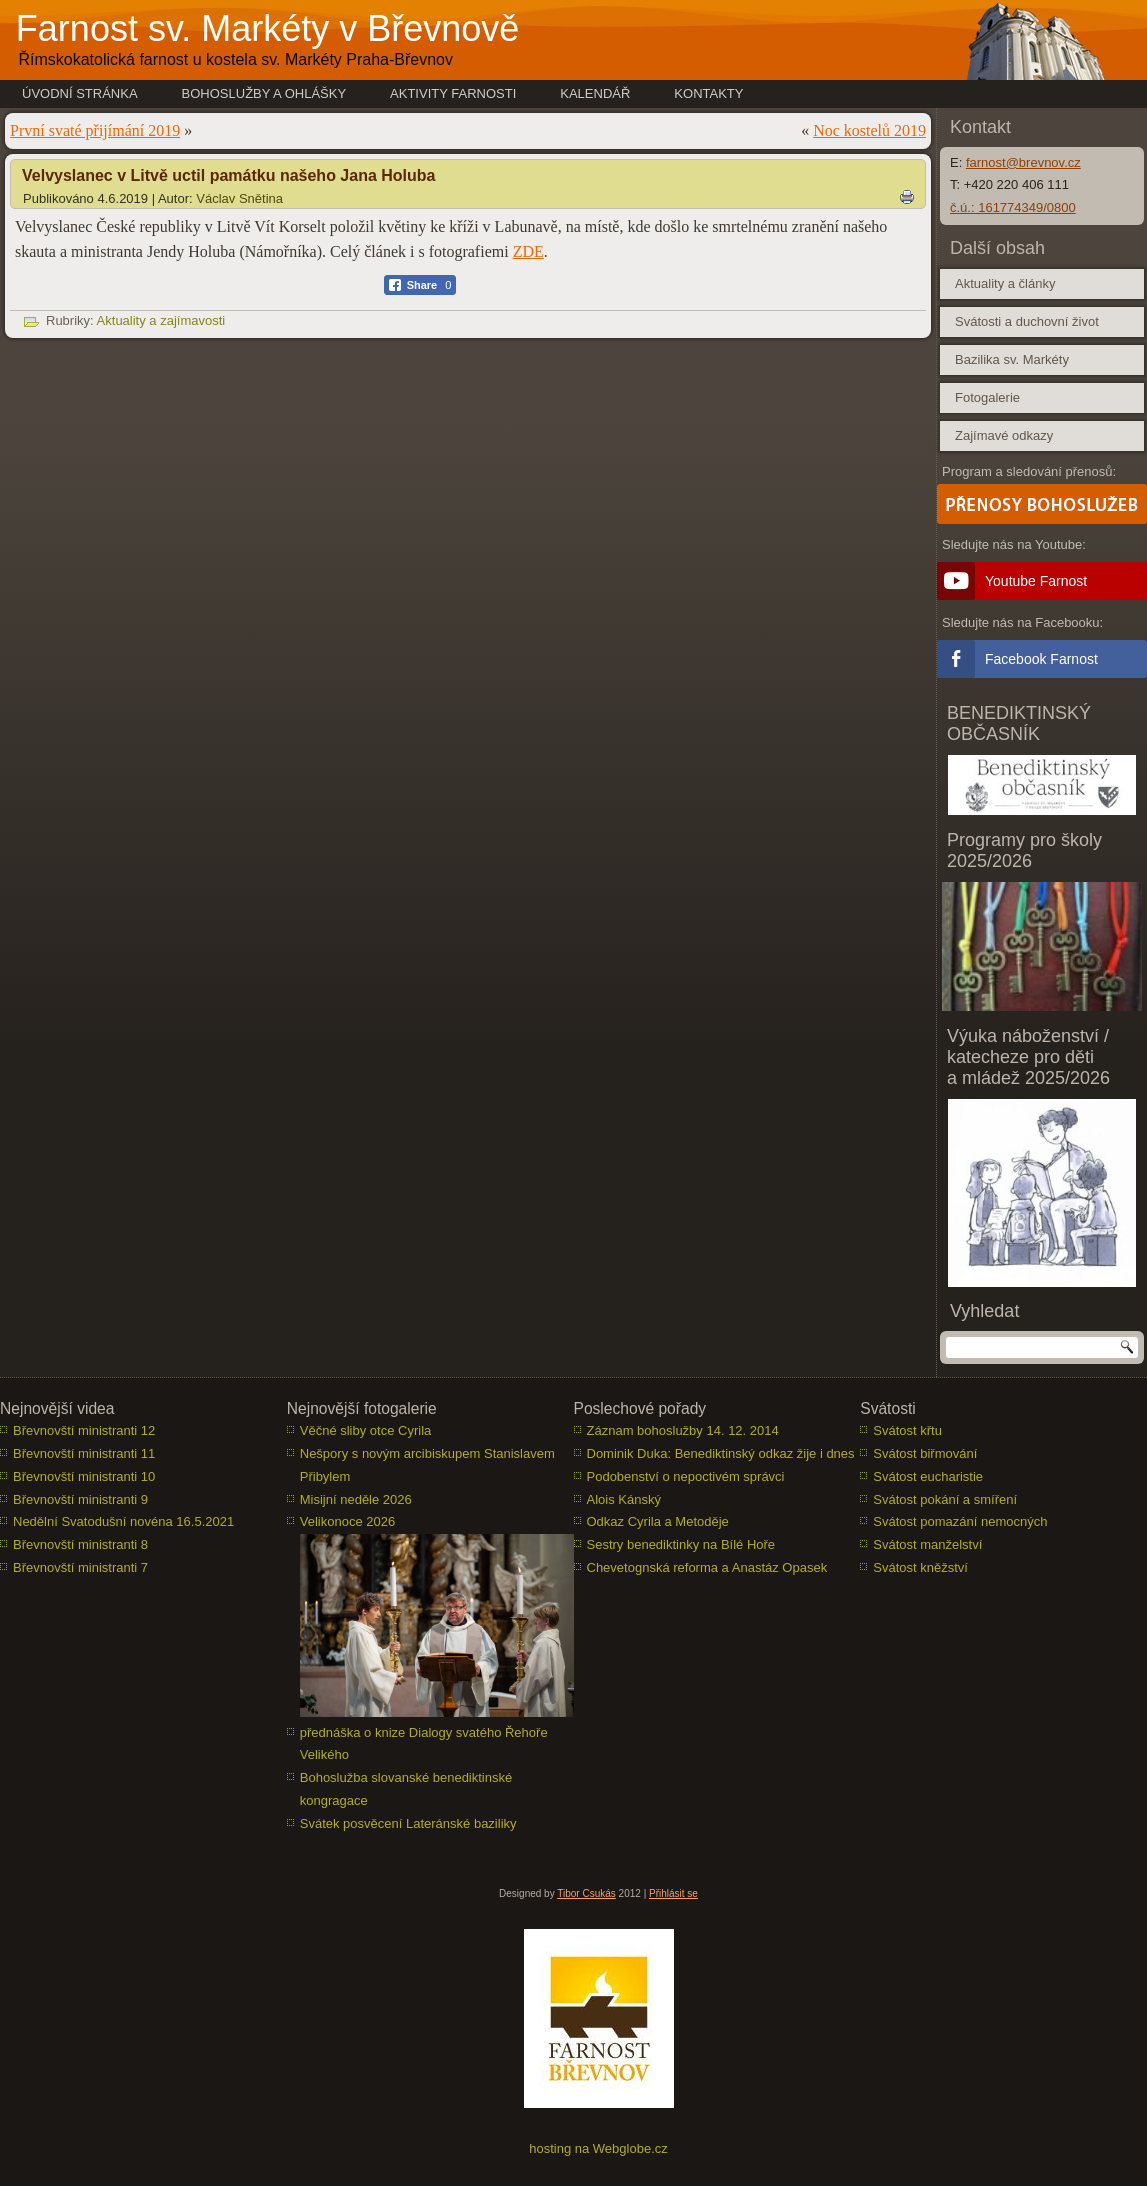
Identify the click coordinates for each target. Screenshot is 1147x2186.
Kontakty (708, 93)
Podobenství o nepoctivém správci (686, 1476)
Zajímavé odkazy (1004, 435)
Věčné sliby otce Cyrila (366, 1430)
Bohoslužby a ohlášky (264, 93)
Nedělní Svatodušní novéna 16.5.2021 (123, 1521)
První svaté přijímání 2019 (95, 130)
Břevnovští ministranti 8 (80, 1544)
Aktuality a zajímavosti (161, 320)
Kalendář (595, 93)
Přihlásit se (673, 1893)
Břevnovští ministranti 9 (80, 1499)
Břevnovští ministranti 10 (84, 1476)
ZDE (528, 251)
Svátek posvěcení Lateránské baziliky (408, 1823)
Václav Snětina (239, 198)
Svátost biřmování (925, 1453)
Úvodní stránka (80, 93)
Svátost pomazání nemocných (960, 1521)
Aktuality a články (1005, 283)
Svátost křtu (907, 1430)
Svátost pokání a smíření (945, 1499)
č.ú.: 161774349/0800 (1013, 207)
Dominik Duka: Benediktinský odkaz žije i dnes (721, 1453)
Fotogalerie (987, 397)
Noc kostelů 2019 (869, 130)
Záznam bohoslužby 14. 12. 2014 (683, 1430)
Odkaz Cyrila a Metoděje (658, 1521)
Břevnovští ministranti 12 (84, 1430)
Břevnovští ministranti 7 (80, 1567)
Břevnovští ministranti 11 (84, 1453)
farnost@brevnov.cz (1023, 162)
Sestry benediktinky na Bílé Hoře (681, 1544)
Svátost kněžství (920, 1567)
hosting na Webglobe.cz (598, 2148)
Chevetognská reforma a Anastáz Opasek (707, 1567)
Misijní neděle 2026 (356, 1499)
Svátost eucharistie (928, 1476)
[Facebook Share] (420, 285)
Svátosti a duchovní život (1027, 321)
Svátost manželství (927, 1544)
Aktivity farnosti (453, 93)
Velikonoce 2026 (347, 1521)
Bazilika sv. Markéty (1012, 359)
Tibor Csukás (586, 1893)
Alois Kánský (624, 1499)
